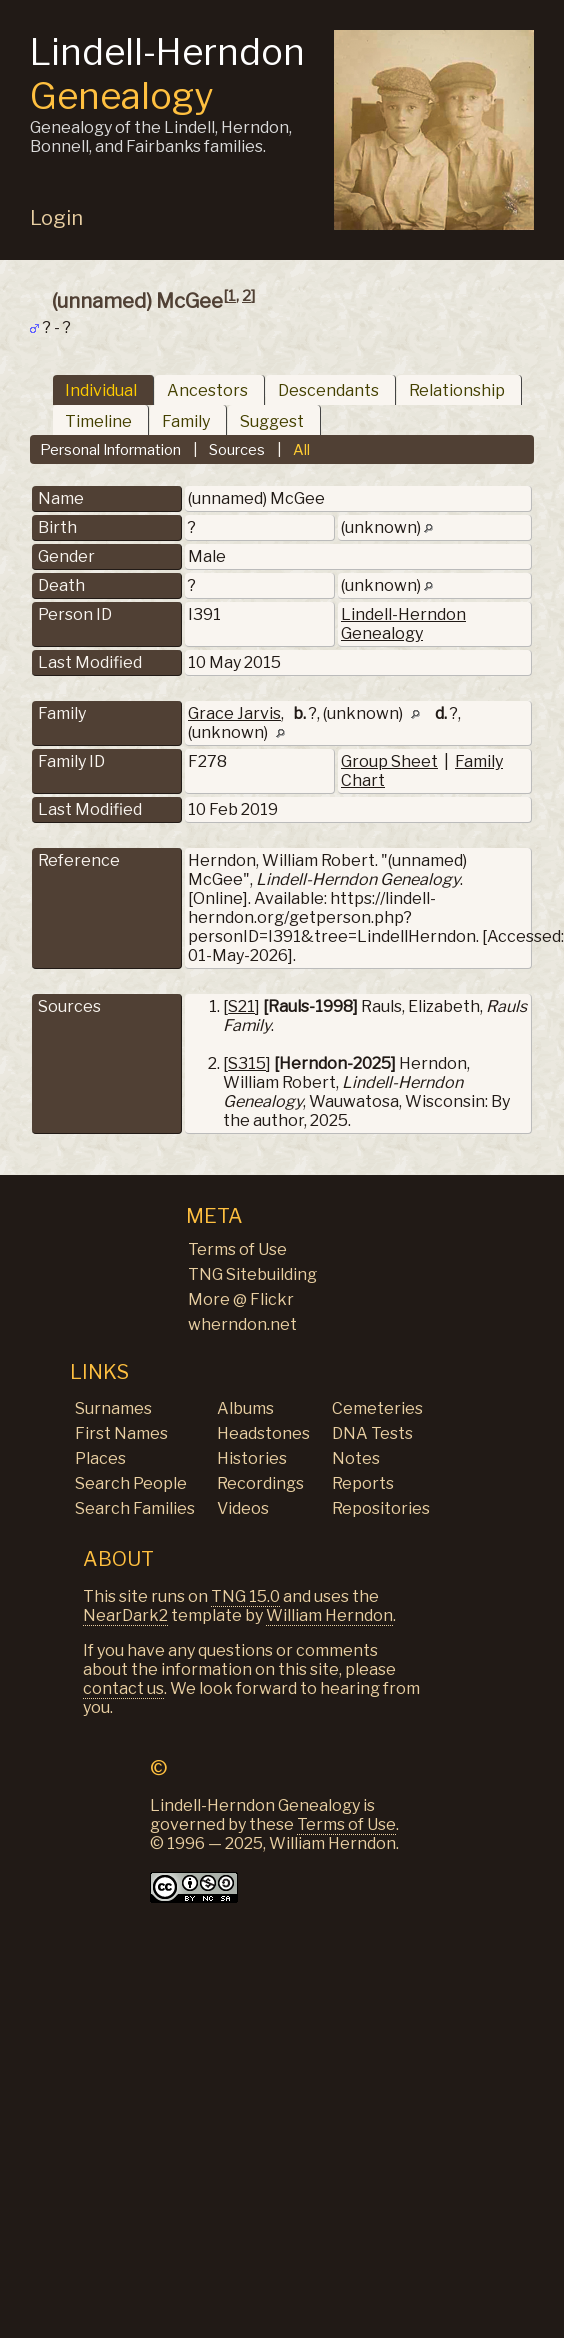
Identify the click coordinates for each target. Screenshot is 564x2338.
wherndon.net (242, 1324)
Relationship (457, 390)
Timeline (98, 421)
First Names (121, 1433)
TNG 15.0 (245, 1596)
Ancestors (207, 390)
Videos (243, 1508)
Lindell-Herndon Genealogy (403, 624)
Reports (363, 1483)
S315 (247, 1063)
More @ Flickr (241, 1299)
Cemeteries (377, 1408)
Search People (131, 1483)
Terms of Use (237, 1249)
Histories (252, 1458)
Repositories (381, 1508)
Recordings (260, 1483)
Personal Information (110, 450)
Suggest (272, 421)
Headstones (263, 1433)
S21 (241, 1006)
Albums (245, 1408)
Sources (237, 450)
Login (56, 218)
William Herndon (329, 1615)
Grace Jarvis (234, 713)
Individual (101, 390)
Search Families (135, 1508)
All (301, 450)
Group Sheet (389, 761)
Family (186, 421)
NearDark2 (125, 1615)
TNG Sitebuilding (252, 1274)
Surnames (113, 1408)
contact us (123, 1688)
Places (100, 1458)
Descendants (328, 390)
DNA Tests (372, 1433)
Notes (356, 1458)
